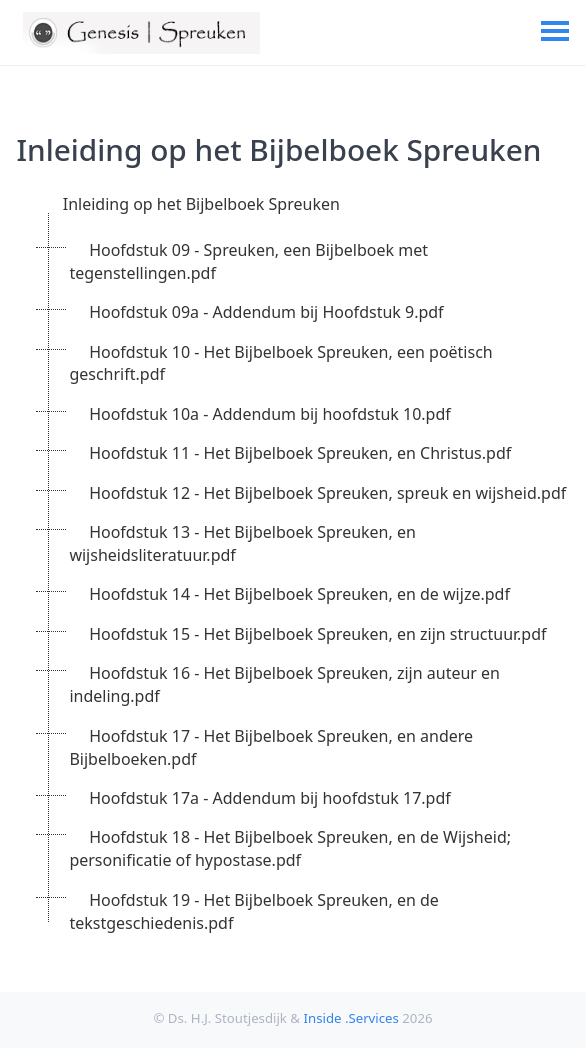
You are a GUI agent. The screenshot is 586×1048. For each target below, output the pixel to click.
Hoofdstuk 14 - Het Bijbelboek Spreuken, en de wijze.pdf (299, 594)
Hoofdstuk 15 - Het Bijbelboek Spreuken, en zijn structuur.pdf (317, 634)
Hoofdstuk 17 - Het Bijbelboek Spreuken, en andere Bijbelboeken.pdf (271, 747)
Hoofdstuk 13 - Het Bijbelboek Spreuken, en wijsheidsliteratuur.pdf (242, 543)
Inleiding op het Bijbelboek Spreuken (201, 204)
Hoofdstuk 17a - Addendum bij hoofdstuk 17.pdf (270, 798)
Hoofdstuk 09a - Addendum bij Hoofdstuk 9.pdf (266, 312)
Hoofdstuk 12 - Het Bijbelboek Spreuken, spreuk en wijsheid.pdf (327, 493)
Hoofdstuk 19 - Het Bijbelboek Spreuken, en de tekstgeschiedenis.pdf (254, 911)
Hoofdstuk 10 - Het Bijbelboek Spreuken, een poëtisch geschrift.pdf (280, 363)
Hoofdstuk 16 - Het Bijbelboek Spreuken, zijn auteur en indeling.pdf (284, 684)
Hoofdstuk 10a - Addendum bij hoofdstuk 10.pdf (270, 414)
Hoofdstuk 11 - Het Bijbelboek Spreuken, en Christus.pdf (300, 453)
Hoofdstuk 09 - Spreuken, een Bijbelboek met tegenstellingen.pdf (248, 261)
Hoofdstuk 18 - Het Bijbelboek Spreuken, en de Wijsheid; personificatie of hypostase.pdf (290, 848)
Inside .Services (350, 1018)
